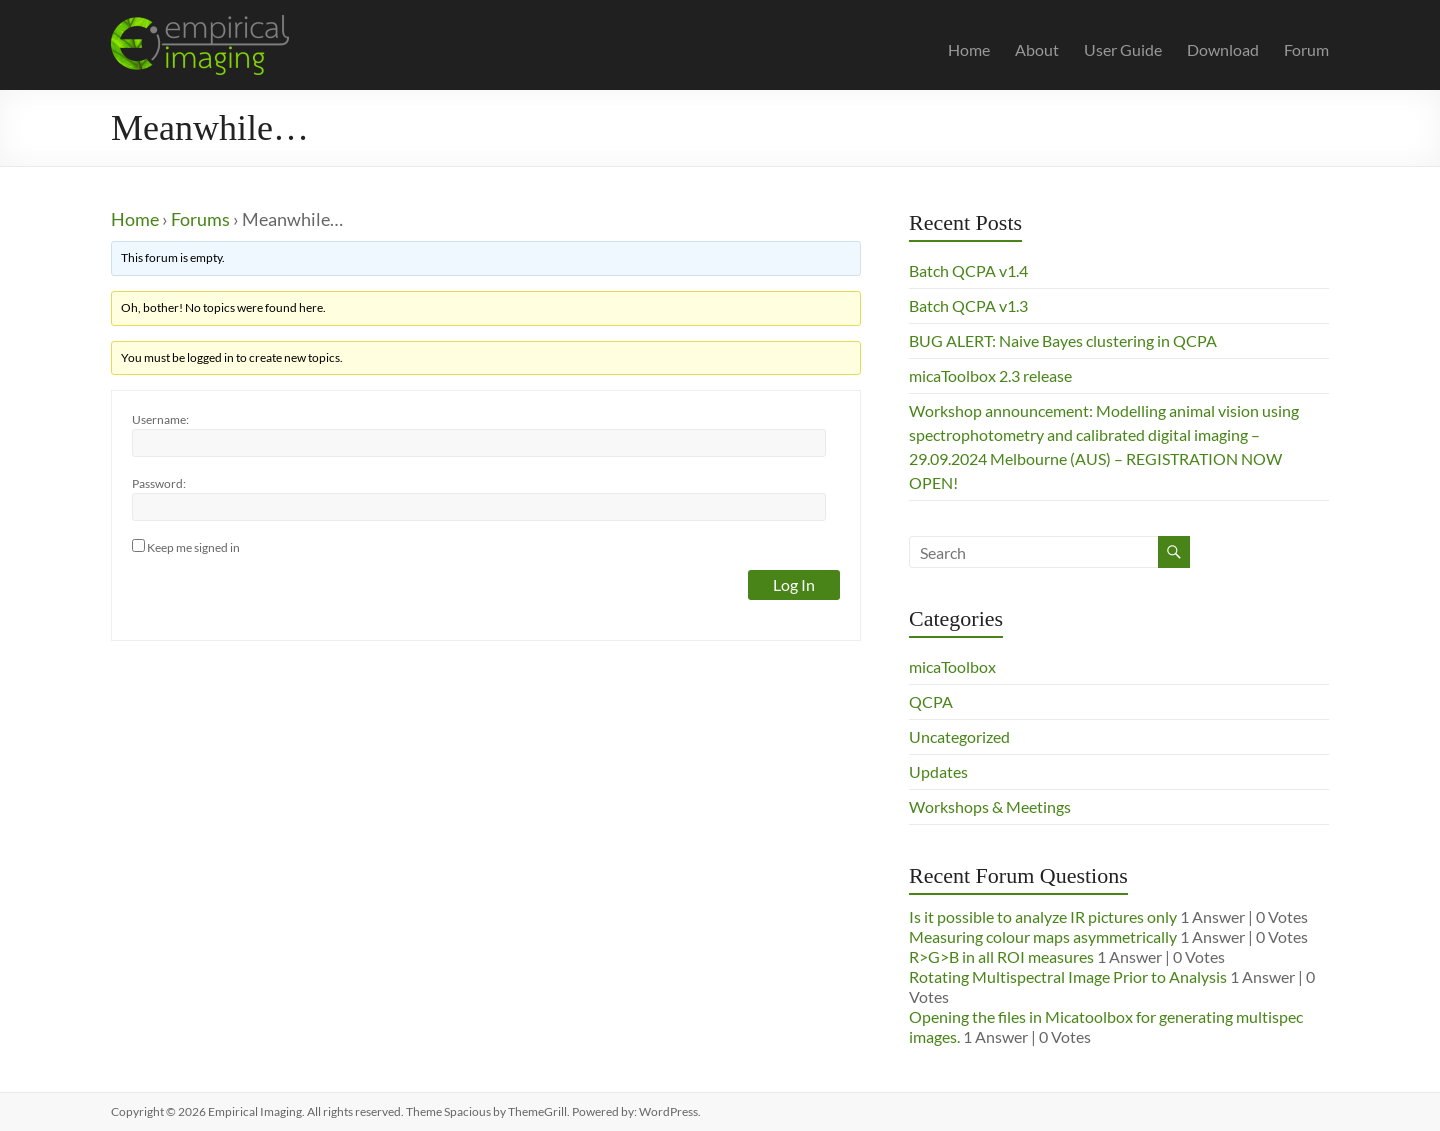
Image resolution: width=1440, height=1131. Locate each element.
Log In (794, 584)
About (1037, 49)
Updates (938, 771)
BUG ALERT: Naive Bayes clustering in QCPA (1063, 340)
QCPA (931, 701)
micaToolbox (952, 666)
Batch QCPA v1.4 (968, 270)
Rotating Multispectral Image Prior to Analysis (1068, 976)
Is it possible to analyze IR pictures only (1043, 916)
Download (1223, 49)
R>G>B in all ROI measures (1001, 956)
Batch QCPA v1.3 (968, 305)
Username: (160, 419)
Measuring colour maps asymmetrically (1043, 936)
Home (969, 49)
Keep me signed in (193, 547)
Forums (200, 219)
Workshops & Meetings (990, 806)
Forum (1306, 49)
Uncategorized (959, 736)
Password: (159, 483)
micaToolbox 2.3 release (990, 375)
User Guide (1123, 49)
